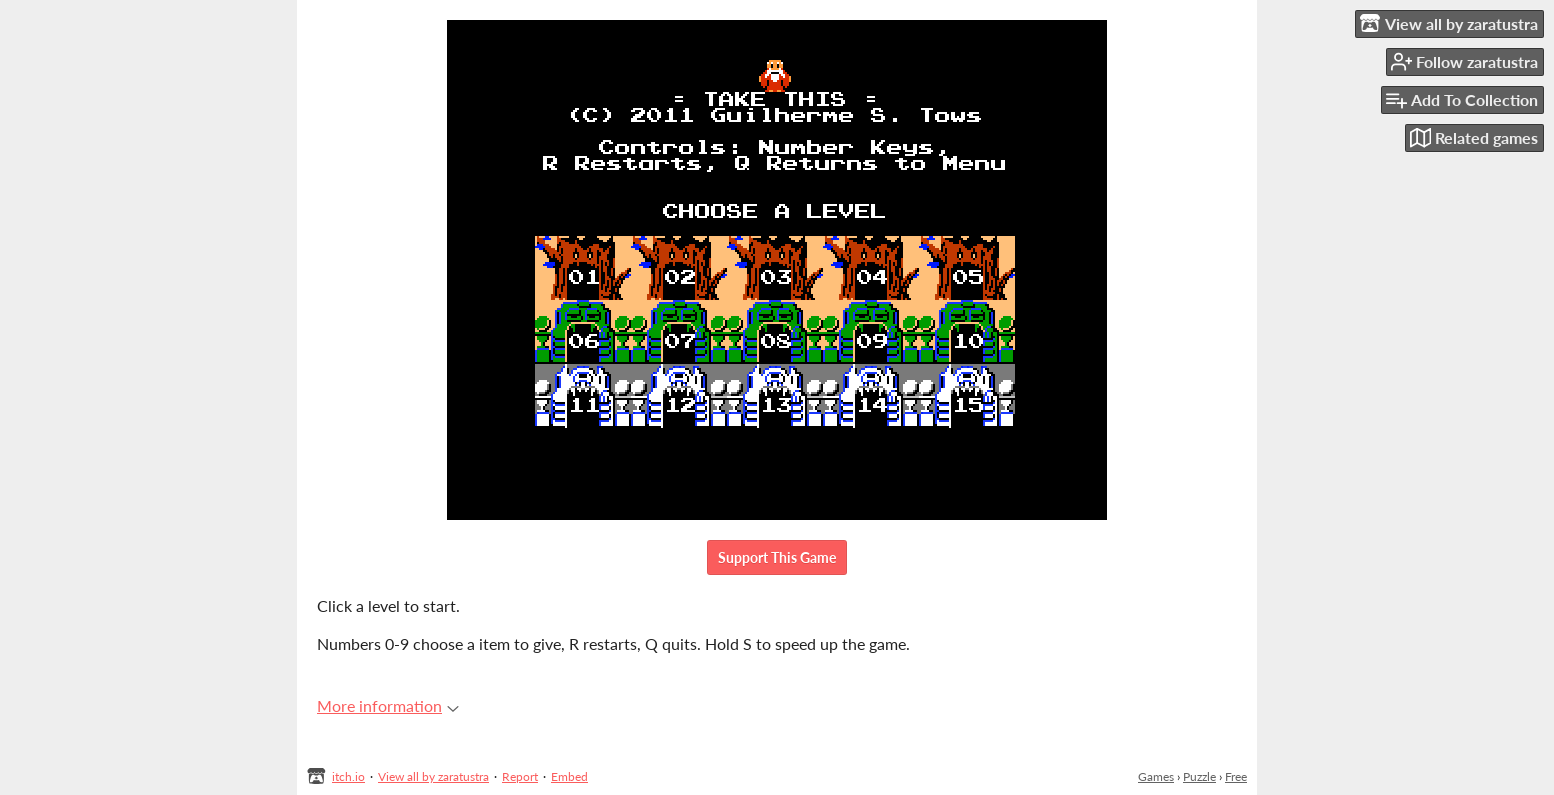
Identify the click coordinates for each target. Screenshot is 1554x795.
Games (1156, 776)
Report (520, 776)
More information (388, 705)
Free (1236, 776)
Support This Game (777, 557)
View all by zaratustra (433, 776)
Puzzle (1199, 776)
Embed (569, 776)
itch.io (348, 776)
